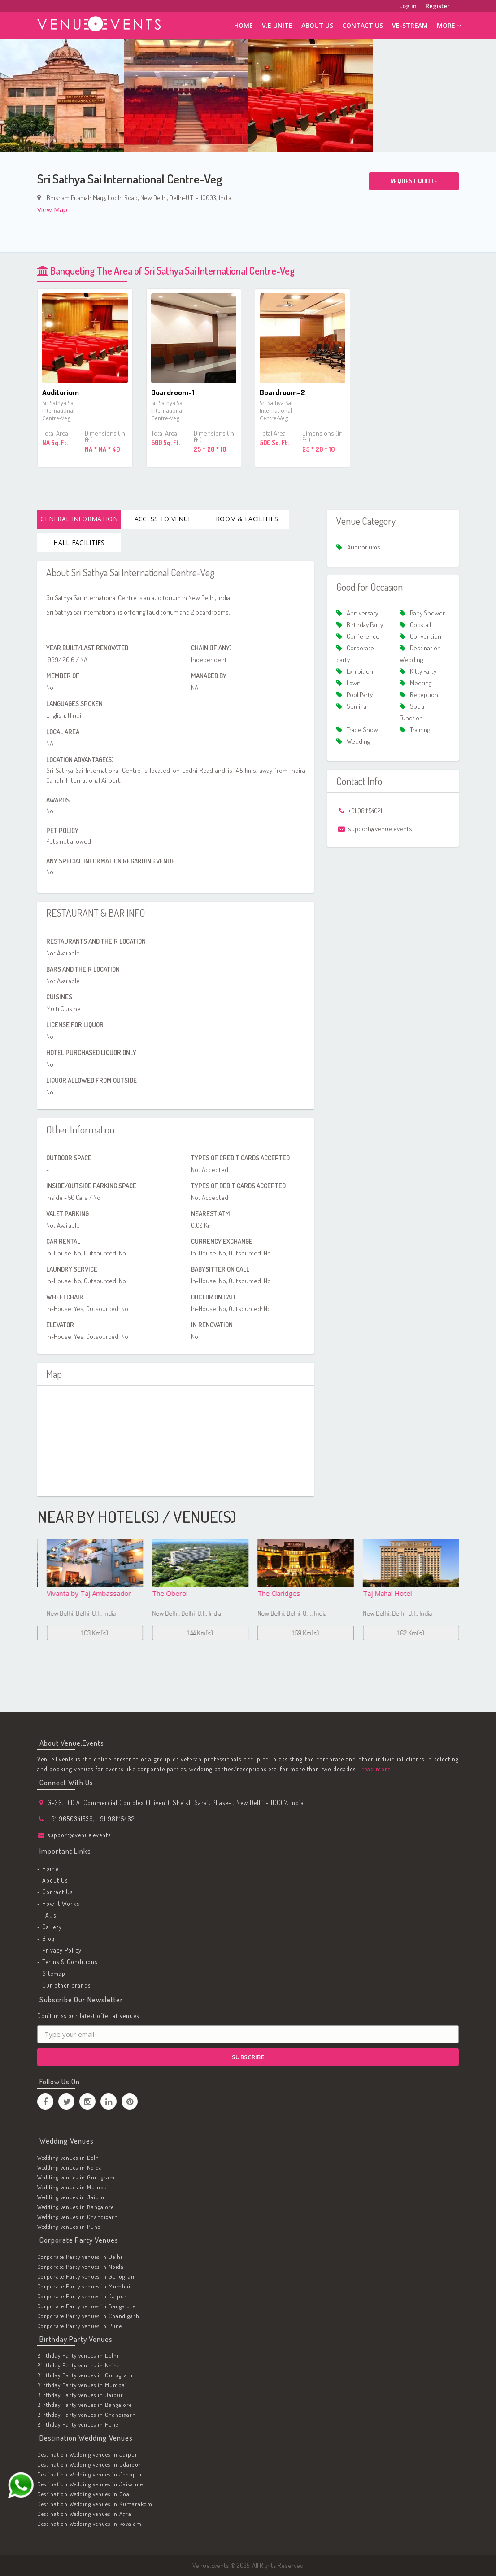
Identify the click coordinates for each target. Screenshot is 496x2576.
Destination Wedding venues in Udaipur (89, 2464)
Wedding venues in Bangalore (75, 2206)
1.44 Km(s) (300, 1633)
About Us (317, 25)
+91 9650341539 (70, 1818)
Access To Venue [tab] (163, 518)
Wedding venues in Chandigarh (77, 2216)
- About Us (52, 1880)
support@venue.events (79, 1835)
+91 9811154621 (116, 1818)
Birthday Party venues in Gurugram (85, 2375)
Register (438, 6)
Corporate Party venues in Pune (79, 2325)
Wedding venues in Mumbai (73, 2187)
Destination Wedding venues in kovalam (89, 2523)
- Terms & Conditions (67, 1962)
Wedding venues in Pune (68, 2226)
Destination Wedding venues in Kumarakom (94, 2503)
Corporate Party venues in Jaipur (82, 2296)
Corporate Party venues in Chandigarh (88, 2315)
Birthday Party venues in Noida (78, 2365)
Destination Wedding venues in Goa (83, 2494)
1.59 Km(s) (406, 1633)
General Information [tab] (79, 518)
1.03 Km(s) (195, 1633)
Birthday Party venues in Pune (77, 2424)
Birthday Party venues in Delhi (78, 2355)
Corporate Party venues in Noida (80, 2266)
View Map (52, 209)
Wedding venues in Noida (69, 2167)
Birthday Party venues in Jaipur (80, 2395)
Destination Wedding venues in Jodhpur (90, 2474)
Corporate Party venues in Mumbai (84, 2286)
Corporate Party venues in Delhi (79, 2256)
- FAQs (46, 1915)
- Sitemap (51, 1973)
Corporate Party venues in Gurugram (86, 2276)
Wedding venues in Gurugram (76, 2177)
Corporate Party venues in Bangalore (86, 2306)
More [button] (449, 25)
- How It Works (58, 1903)
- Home (47, 1868)
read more (375, 1769)
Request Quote (414, 181)
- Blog (46, 1938)
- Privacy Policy (59, 1950)
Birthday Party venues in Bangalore (84, 2405)
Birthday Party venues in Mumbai (82, 2385)
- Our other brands (64, 1985)
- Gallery (49, 1927)
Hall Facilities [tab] (79, 542)
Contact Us (362, 25)
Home (243, 25)
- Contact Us (55, 1892)
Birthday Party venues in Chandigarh (86, 2415)
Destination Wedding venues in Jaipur (87, 2454)
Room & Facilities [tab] (247, 518)
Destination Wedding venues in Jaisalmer (91, 2484)
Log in (408, 6)
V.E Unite (277, 25)
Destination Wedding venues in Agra (84, 2513)
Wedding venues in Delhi (69, 2157)
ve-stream (410, 25)
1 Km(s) (90, 1633)
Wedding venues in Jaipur (71, 2197)
